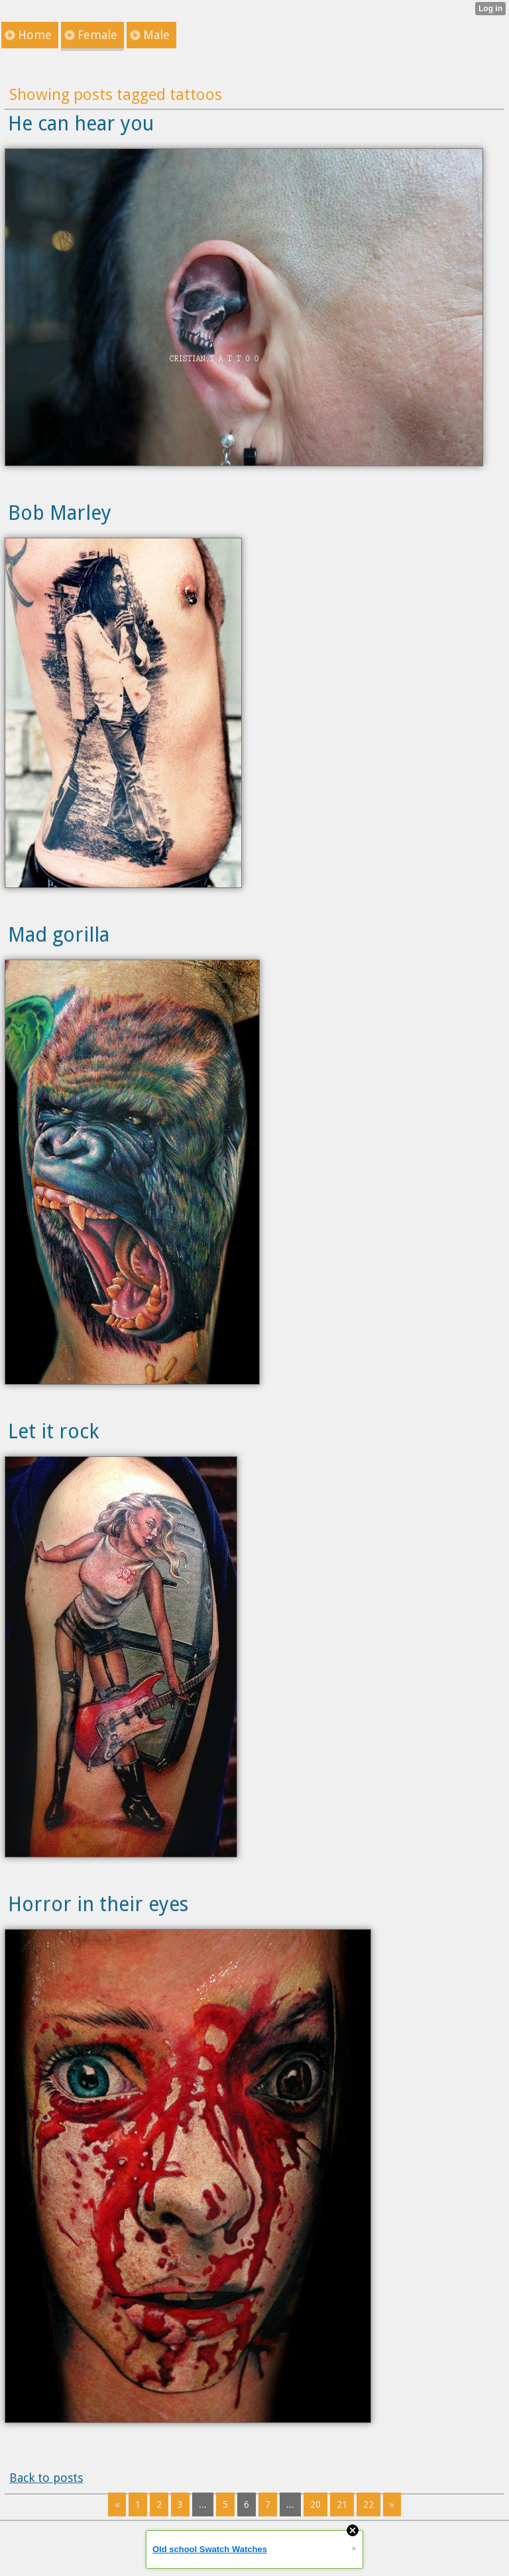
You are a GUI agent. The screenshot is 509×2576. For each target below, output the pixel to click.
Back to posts (46, 2478)
